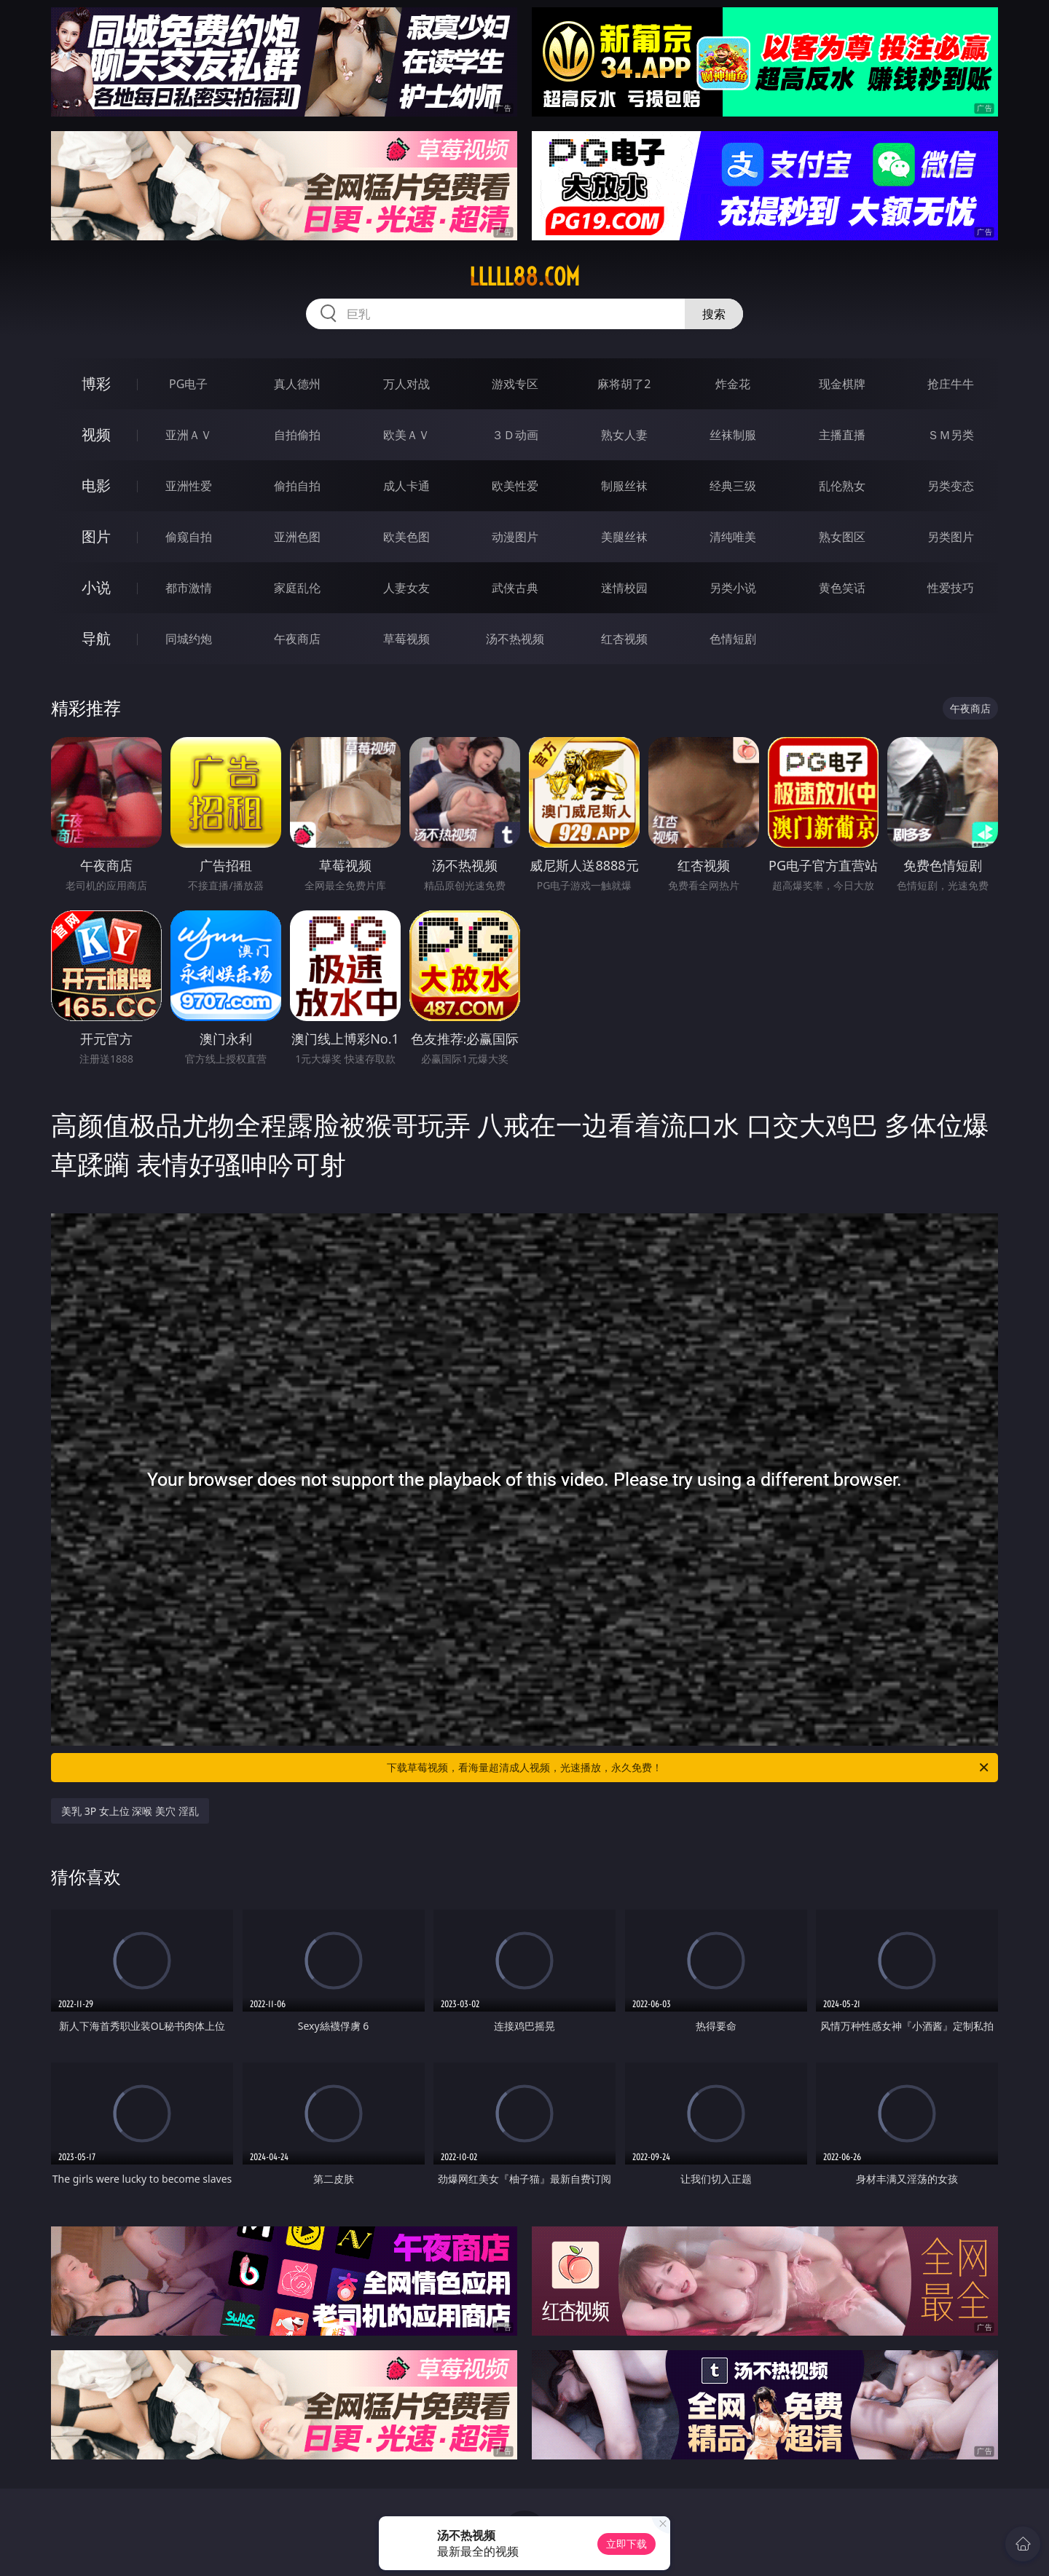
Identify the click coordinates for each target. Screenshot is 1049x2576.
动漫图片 (515, 537)
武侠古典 (515, 588)
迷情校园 (624, 588)
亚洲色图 (297, 537)
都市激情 (188, 588)
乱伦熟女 (842, 486)
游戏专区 (515, 384)
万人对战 (406, 384)
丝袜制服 (733, 435)
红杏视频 (624, 639)
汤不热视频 (515, 639)
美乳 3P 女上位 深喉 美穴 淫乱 (130, 1811)
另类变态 (950, 486)
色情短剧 (733, 639)
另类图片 (950, 537)
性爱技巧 (950, 588)
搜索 (714, 314)
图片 (96, 536)
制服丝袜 (624, 486)
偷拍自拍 (297, 486)
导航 (96, 638)
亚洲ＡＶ (188, 435)
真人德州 (297, 384)
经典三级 (733, 486)
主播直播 (842, 435)
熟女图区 (842, 537)
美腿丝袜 (624, 537)
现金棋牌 (842, 384)
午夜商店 (297, 639)
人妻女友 (406, 588)
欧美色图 (406, 537)
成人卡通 (406, 486)
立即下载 (626, 2544)
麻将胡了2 (624, 384)
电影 (96, 485)
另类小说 (733, 588)
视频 (96, 434)
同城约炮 (188, 639)
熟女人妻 (624, 435)
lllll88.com (524, 276)
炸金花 (732, 384)
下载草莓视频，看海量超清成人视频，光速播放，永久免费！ (689, 1767)
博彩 (96, 383)
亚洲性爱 (188, 486)
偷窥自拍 (188, 537)
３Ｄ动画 (515, 435)
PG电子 (188, 384)
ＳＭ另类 (950, 435)
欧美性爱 (515, 486)
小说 (96, 587)
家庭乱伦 (297, 588)
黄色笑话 (842, 588)
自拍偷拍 (297, 435)
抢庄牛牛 (950, 384)
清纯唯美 (733, 537)
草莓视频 (406, 639)
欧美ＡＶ (406, 435)
